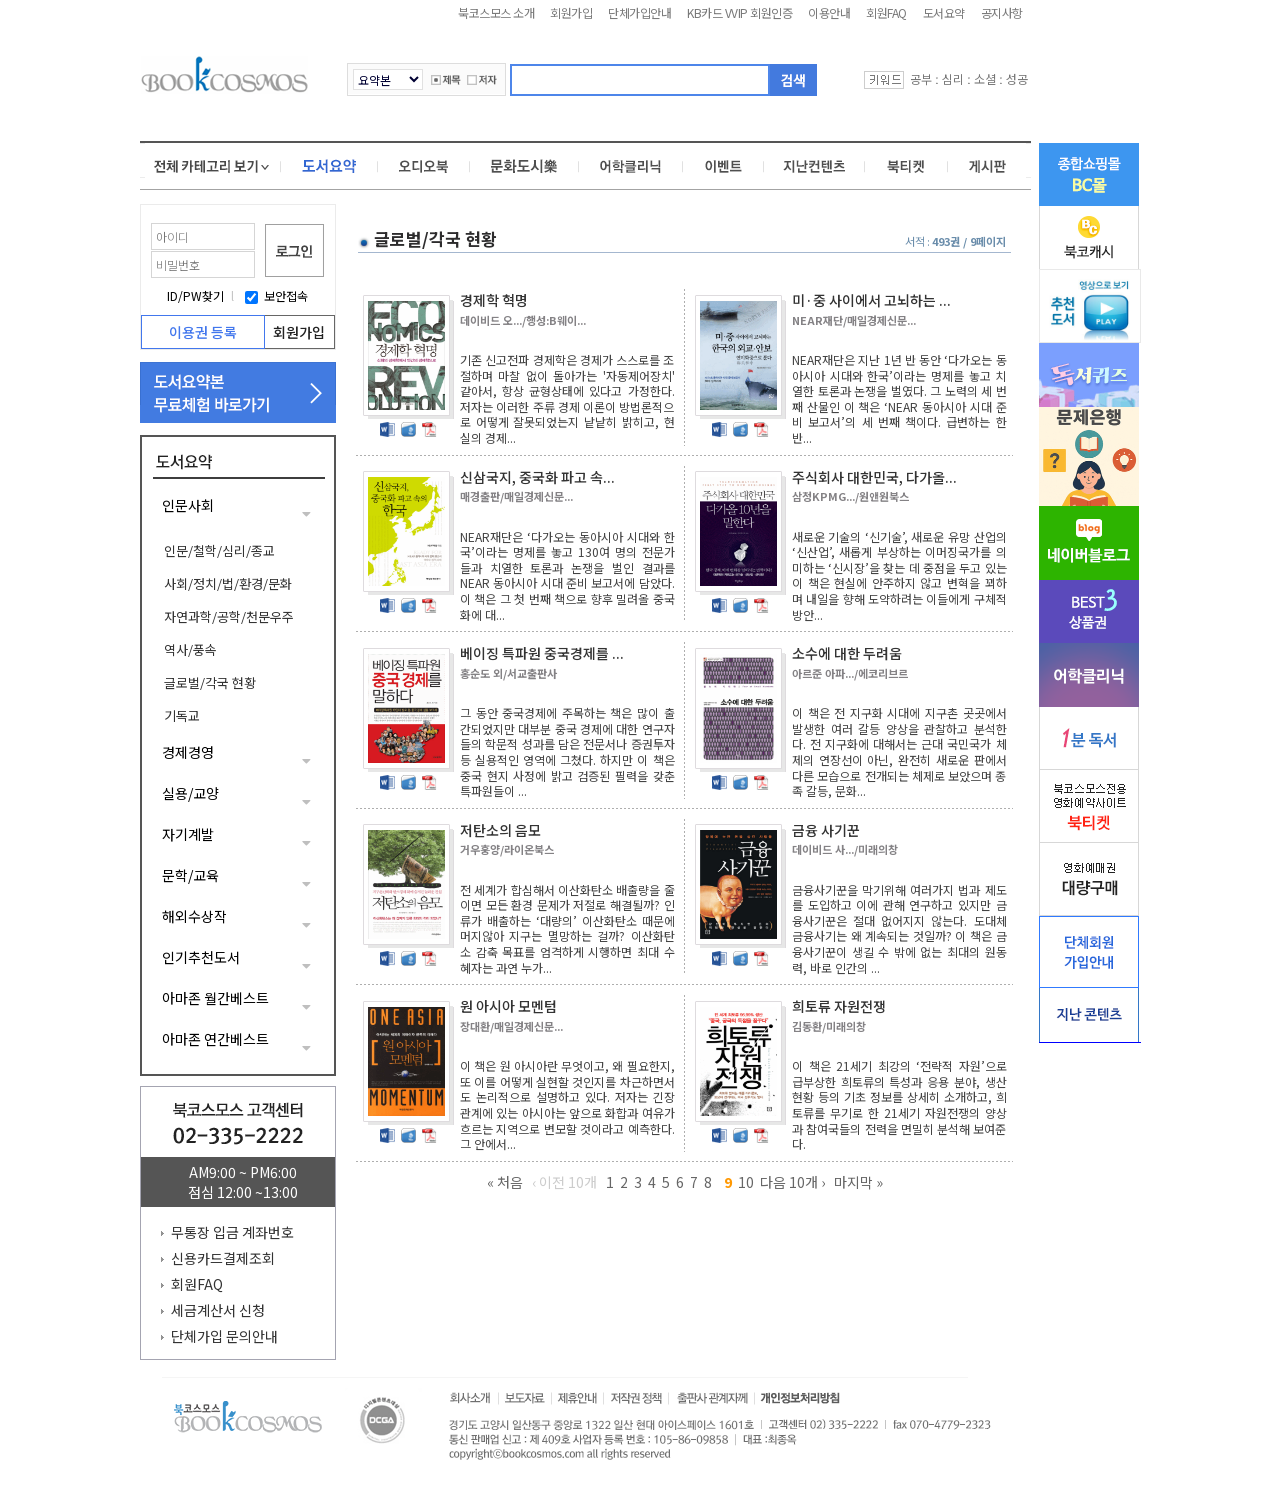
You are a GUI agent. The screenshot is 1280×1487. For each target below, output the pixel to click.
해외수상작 (194, 916)
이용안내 (829, 12)
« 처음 (505, 1182)
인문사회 (188, 505)
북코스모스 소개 (496, 12)
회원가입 (571, 12)
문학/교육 (190, 875)
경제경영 (188, 752)
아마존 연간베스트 (215, 1039)
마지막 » (858, 1182)
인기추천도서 (201, 957)
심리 (953, 78)
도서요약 (944, 12)
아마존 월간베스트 (215, 998)
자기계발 (188, 834)
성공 (1017, 78)
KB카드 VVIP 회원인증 (739, 12)
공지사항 (1002, 12)
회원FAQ (886, 12)
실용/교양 (190, 793)
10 (746, 1182)
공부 (921, 78)
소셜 (985, 78)
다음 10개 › (792, 1182)
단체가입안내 (639, 12)
